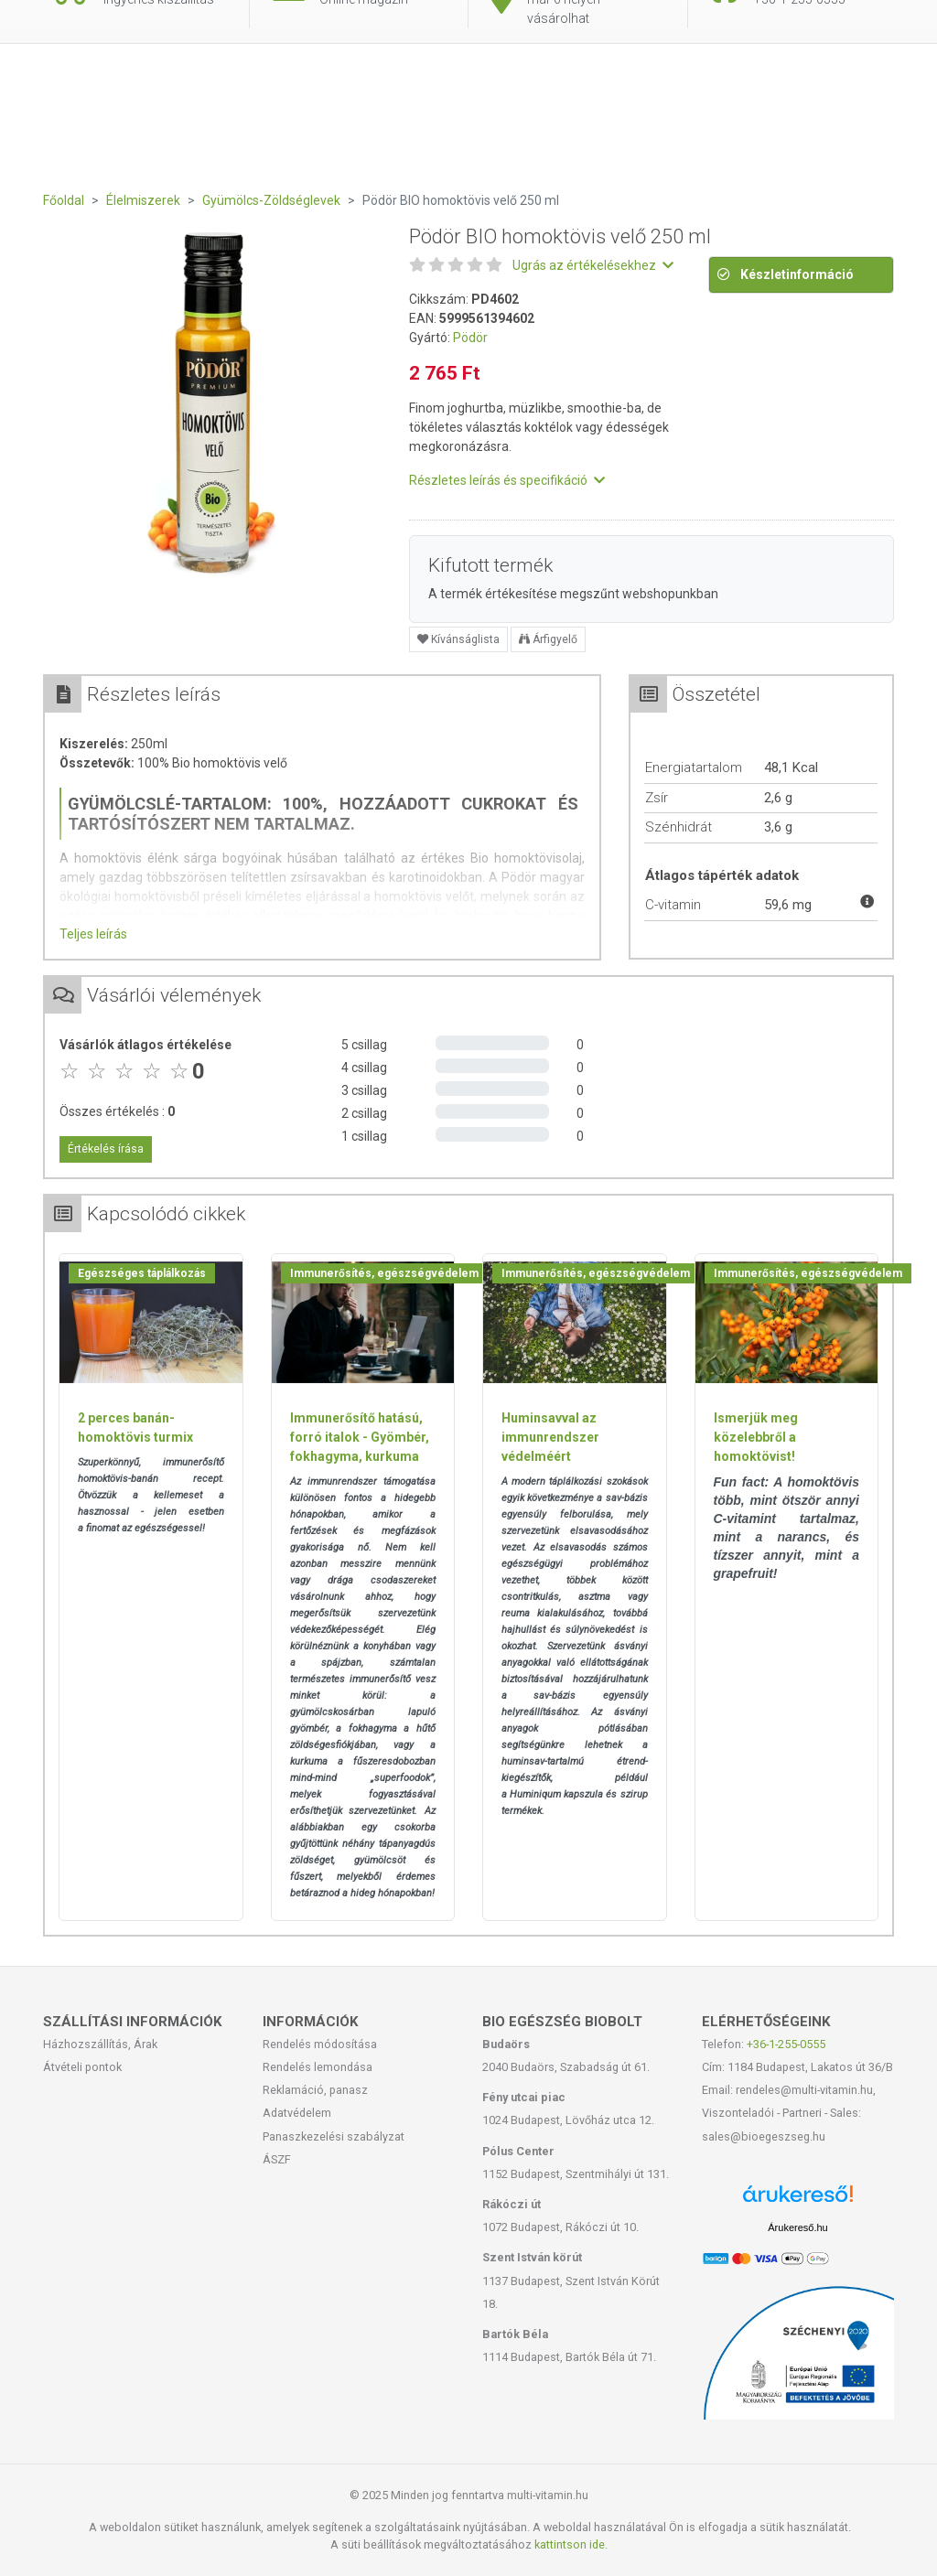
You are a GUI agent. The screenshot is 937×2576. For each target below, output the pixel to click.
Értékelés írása (106, 1149)
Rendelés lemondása (317, 2067)
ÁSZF (277, 2159)
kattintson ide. (571, 2544)
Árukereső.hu (797, 2227)
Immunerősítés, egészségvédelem (384, 1273)
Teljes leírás (93, 934)
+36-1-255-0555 (786, 2044)
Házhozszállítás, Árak (100, 2044)
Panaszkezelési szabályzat (333, 2136)
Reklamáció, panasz (315, 2090)
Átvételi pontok (82, 2067)
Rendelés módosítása (320, 2044)
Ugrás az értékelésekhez (592, 265)
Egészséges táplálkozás (142, 1273)
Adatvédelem (297, 2113)
